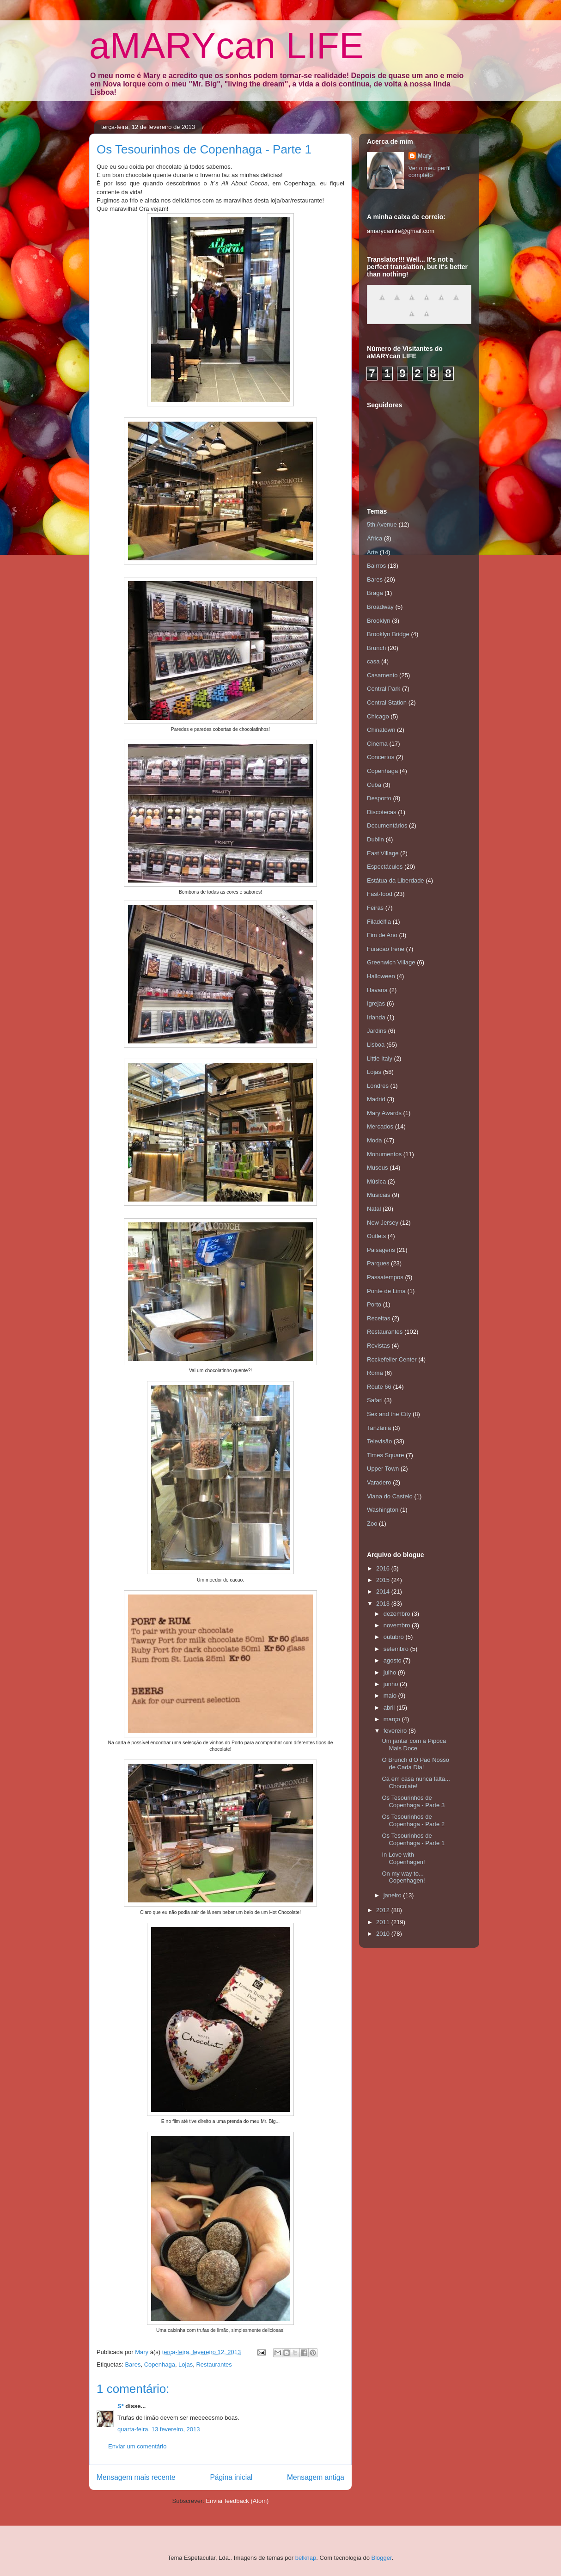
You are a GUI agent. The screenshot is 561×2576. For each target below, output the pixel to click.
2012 (383, 1910)
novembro (398, 1625)
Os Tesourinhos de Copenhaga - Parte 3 (413, 1801)
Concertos (380, 757)
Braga (375, 592)
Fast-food (379, 893)
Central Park (383, 688)
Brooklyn (378, 620)
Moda (374, 1140)
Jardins (376, 1030)
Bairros (376, 565)
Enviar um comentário (137, 2446)
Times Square (385, 1455)
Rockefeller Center (392, 1359)
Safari (375, 1400)
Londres (378, 1085)
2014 (383, 1591)
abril (390, 1707)
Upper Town (383, 1468)
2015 (383, 1579)
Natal (374, 1208)
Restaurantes (214, 2364)
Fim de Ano (382, 935)
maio (391, 1695)
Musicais (378, 1194)
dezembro (398, 1613)
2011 (383, 1922)
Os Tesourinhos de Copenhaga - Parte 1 (413, 1839)
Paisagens (381, 1249)
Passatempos (385, 1277)
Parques (378, 1263)
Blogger (382, 2557)
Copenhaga (159, 2364)
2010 (383, 1933)
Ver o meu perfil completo (430, 171)
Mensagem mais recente (136, 2477)
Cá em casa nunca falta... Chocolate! (416, 1782)
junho (392, 1684)
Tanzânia (379, 1427)
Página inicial (231, 2477)
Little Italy (379, 1058)
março (393, 1719)
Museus (377, 1167)
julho (391, 1672)
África (374, 538)
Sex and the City (389, 1414)
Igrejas (376, 1003)
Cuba (374, 784)
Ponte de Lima (386, 1291)
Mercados (380, 1126)
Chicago (378, 716)
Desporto (379, 798)
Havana (377, 990)
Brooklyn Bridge (388, 634)
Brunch (376, 647)
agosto (393, 1660)
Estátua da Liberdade (395, 880)
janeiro (393, 1895)
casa (373, 661)
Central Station (387, 702)
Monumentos (384, 1154)
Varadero (379, 1482)
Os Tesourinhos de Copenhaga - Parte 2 (413, 1820)
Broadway (380, 606)
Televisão (379, 1441)
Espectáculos (384, 866)
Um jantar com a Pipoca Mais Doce (414, 1744)
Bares (132, 2364)
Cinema (377, 743)
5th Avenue (382, 524)
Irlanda (376, 1017)
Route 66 (379, 1386)
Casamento (382, 675)
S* (120, 2406)
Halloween (381, 976)
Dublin (375, 839)
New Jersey (382, 1222)
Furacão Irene (385, 948)
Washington (382, 1509)
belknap (306, 2557)
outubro (395, 1636)
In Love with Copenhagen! (403, 1858)
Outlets (376, 1236)
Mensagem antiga (315, 2477)
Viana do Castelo (390, 1496)
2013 (383, 1603)
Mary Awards (384, 1113)
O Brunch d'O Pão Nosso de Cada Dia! (415, 1763)
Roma (375, 1372)
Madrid (376, 1099)
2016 (383, 1568)
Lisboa (375, 1044)
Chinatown (381, 729)
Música (376, 1181)
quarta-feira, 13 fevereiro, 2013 (158, 2429)
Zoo (372, 1523)
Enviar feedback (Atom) (237, 2500)
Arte (372, 552)
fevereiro (396, 1730)
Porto (374, 1304)
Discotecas (381, 812)
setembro (397, 1648)
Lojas (185, 2364)
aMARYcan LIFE (226, 45)
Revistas (378, 1345)
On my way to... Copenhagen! (403, 1877)
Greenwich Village (391, 962)
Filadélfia (379, 921)
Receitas (378, 1318)
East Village (382, 853)
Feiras (375, 907)
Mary (425, 155)
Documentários (387, 825)
